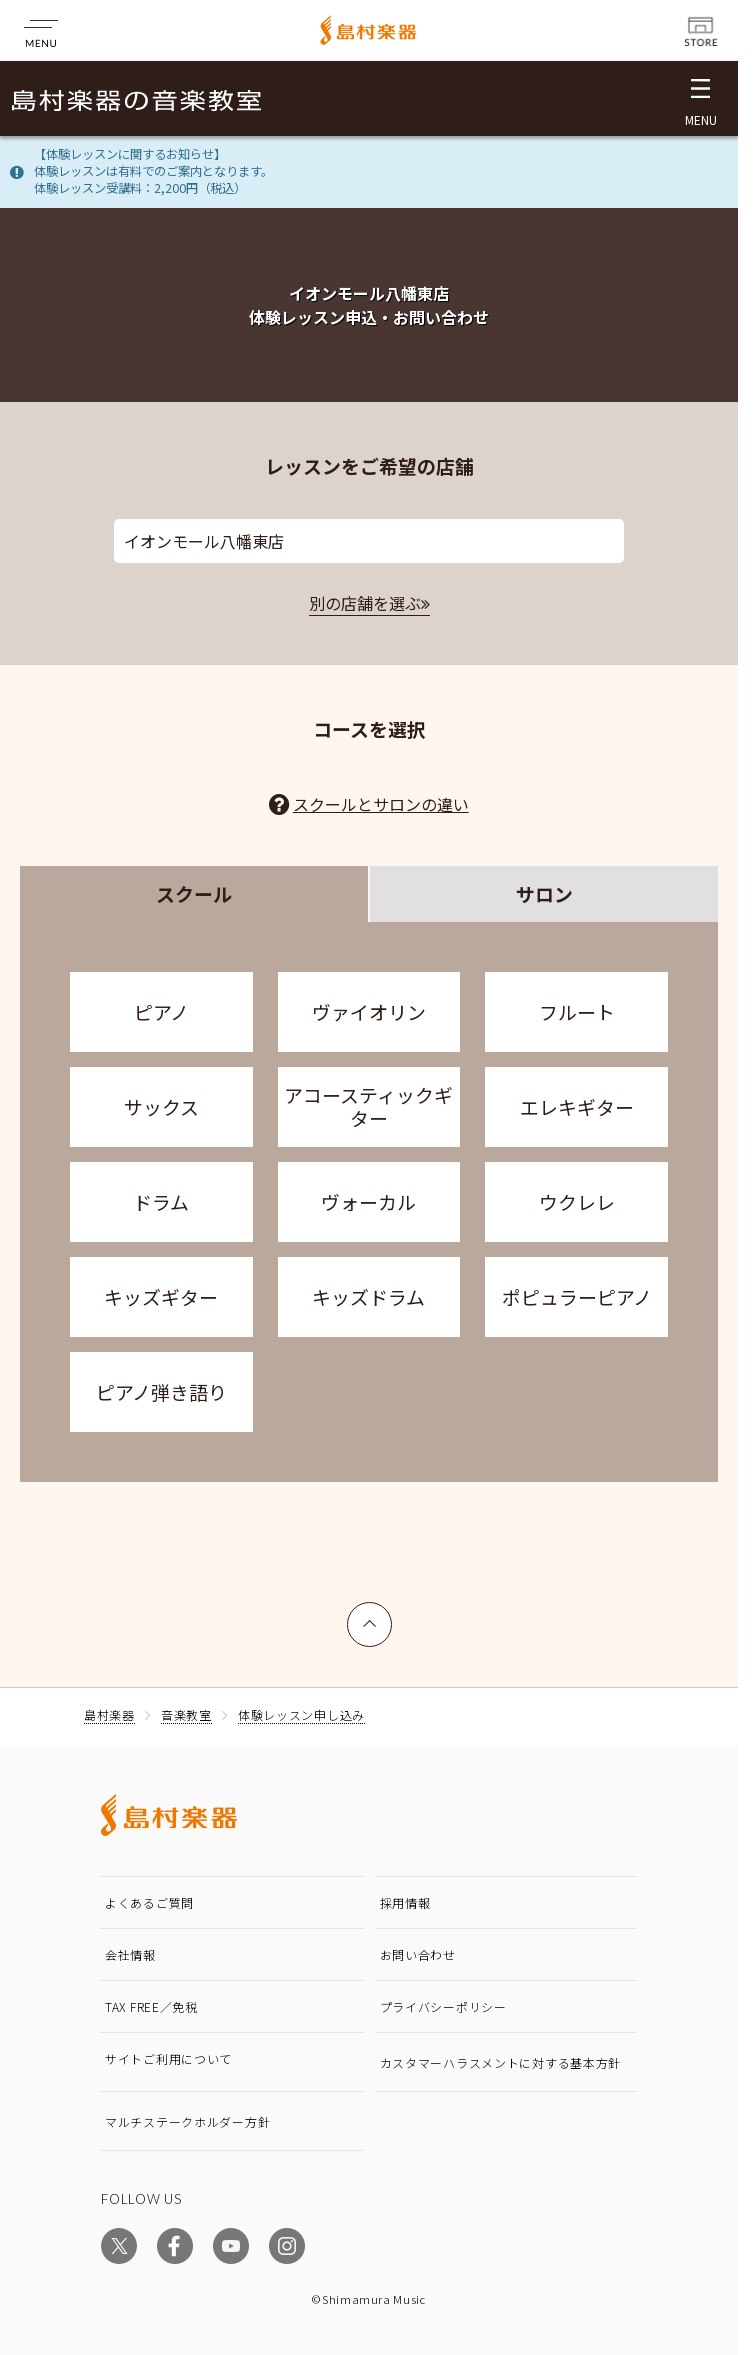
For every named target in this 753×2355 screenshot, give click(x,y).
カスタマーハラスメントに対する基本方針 (501, 2062)
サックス (161, 1106)
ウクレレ (577, 1201)
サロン (544, 893)
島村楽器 (109, 1714)
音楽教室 (186, 1714)
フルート (577, 1011)
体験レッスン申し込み (301, 1714)
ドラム (161, 1201)
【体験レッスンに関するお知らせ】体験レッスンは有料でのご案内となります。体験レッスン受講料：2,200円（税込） (153, 171)
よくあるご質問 (149, 1902)
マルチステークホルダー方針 (187, 2121)
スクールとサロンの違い (381, 804)
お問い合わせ (418, 1954)
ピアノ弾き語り (161, 1391)
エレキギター (577, 1106)
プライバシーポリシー (443, 2006)
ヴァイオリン (369, 1011)
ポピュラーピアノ (577, 1296)
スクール (194, 893)
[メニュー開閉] (700, 98)
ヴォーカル (368, 1201)
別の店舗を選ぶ (365, 603)
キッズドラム (368, 1296)
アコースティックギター (368, 1106)
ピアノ (161, 1011)
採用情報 (405, 1902)
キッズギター (161, 1296)
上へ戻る (370, 1615)
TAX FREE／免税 (151, 2006)
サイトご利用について (168, 2058)
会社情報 (130, 1954)
